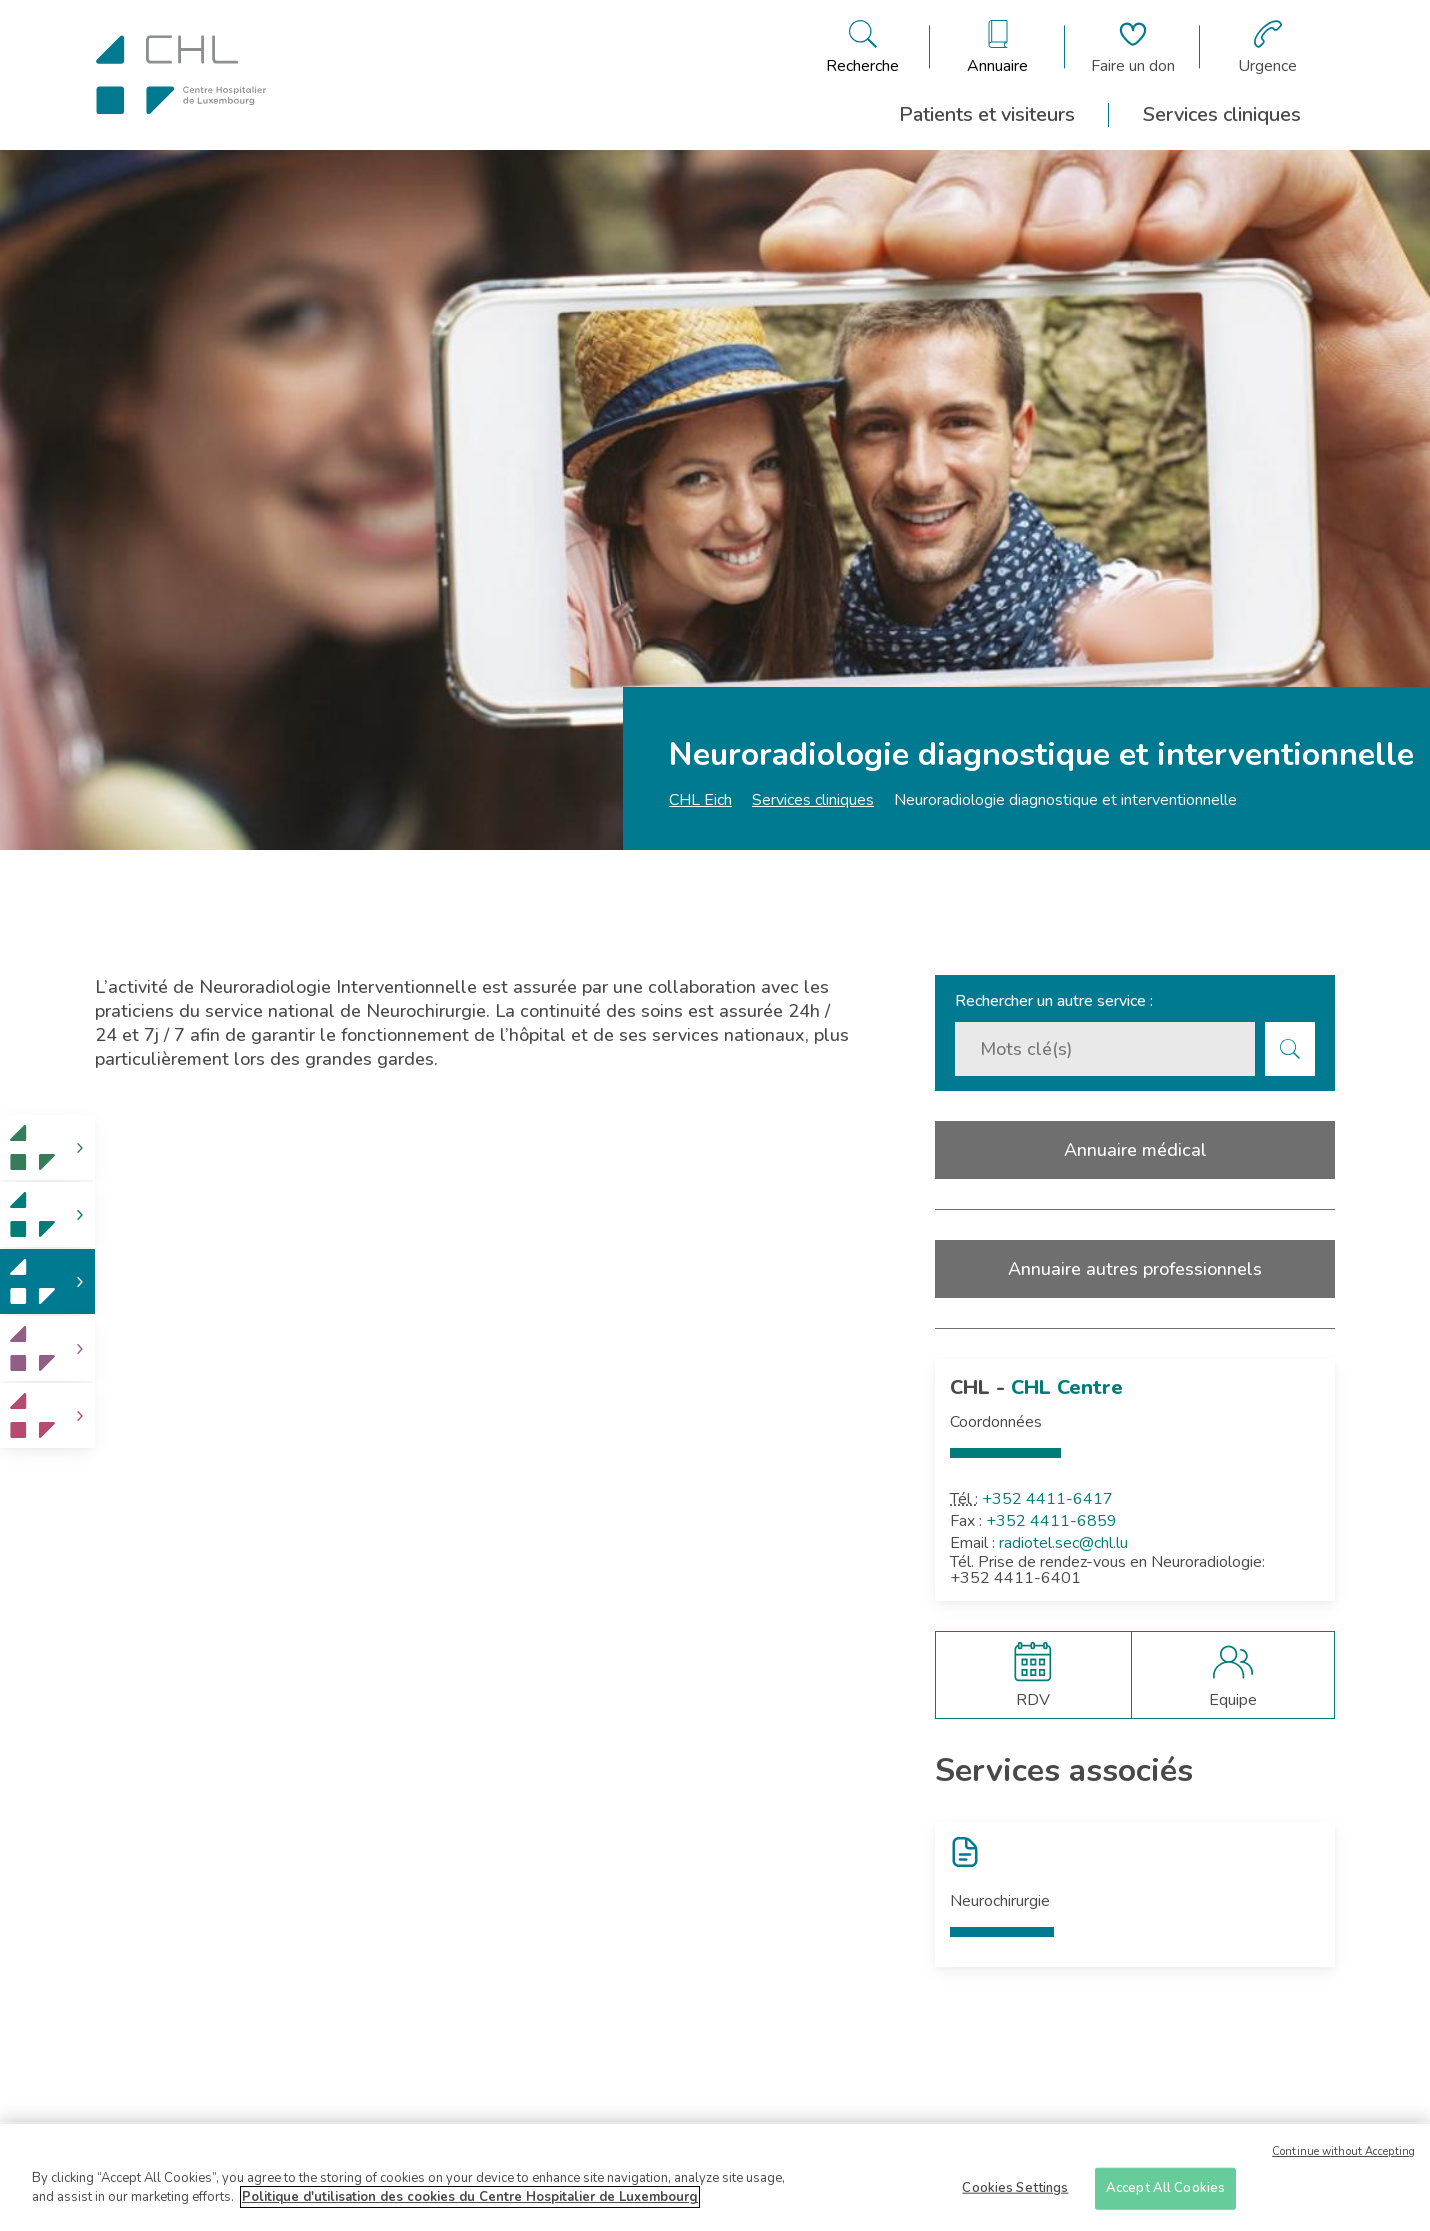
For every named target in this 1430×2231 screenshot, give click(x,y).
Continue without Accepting (1343, 2154)
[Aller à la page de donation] (1133, 47)
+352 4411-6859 (1051, 1521)
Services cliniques (1222, 114)
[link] (47, 1147)
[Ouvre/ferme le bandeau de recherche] (862, 47)
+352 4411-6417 (1047, 1499)
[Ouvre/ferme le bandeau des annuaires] (997, 47)
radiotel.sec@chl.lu (1063, 1543)
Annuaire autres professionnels (1135, 1269)
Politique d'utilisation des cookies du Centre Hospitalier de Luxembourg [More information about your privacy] (470, 2200)
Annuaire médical (1135, 1150)
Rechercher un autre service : (1054, 1001)
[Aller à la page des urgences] (1267, 47)
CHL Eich (700, 800)
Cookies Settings (1015, 2191)
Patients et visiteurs (987, 114)
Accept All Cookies (1165, 2191)
